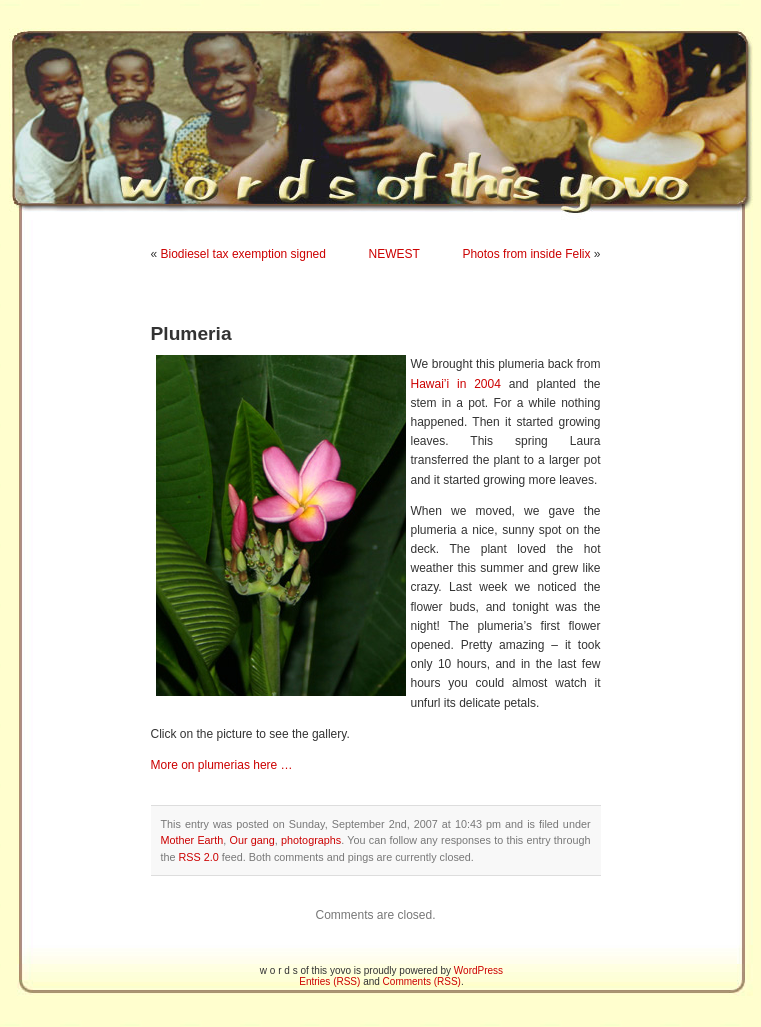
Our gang (252, 840)
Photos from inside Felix (526, 254)
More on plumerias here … (222, 765)
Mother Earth (192, 840)
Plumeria (191, 333)
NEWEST (394, 254)
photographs (311, 840)
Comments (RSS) (422, 981)
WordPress (478, 970)
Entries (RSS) (329, 981)
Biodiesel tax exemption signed (243, 254)
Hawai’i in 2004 (456, 384)
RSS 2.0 (199, 857)
